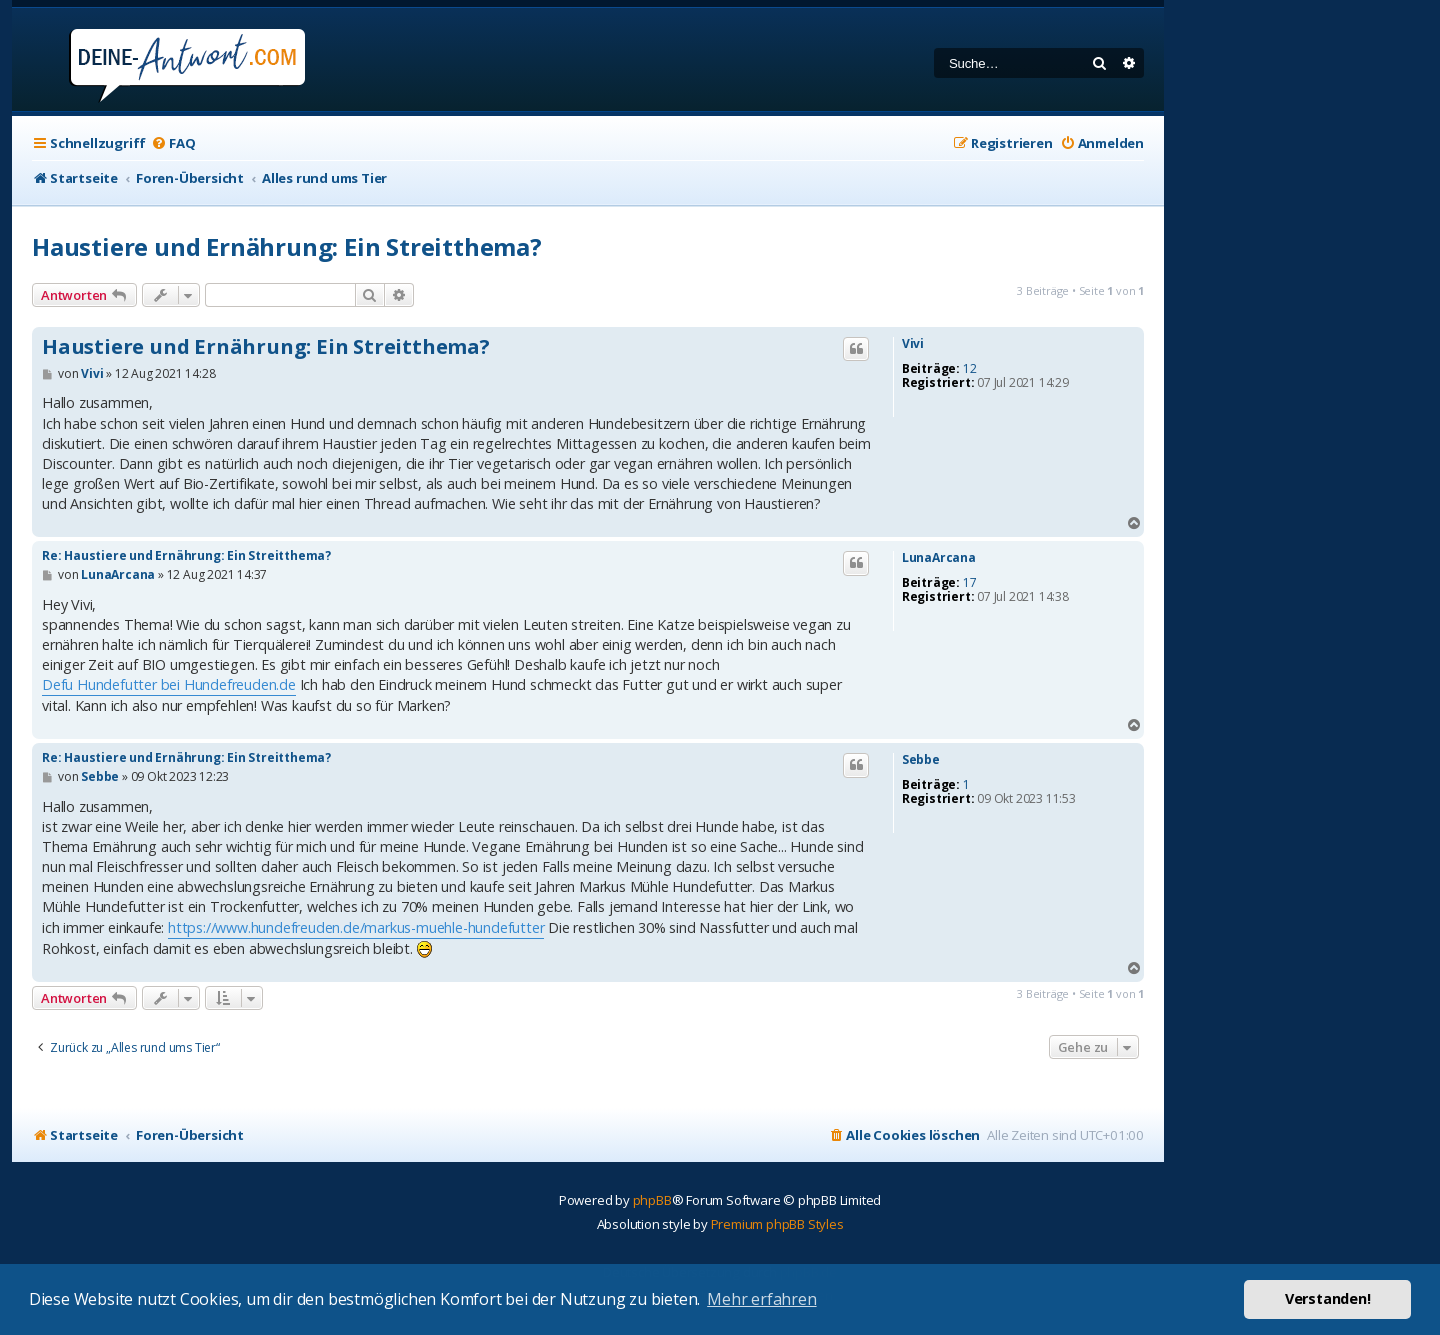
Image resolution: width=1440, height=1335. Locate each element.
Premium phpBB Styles (777, 1224)
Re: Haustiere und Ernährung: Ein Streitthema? (186, 555)
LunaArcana (939, 558)
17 (970, 583)
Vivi (913, 344)
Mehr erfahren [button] (761, 1299)
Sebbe (921, 760)
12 (970, 369)
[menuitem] (173, 143)
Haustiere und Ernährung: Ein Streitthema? (287, 246)
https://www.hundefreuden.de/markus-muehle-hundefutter (356, 927)
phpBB (652, 1200)
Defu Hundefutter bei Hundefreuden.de (169, 684)
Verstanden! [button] (1328, 1298)
